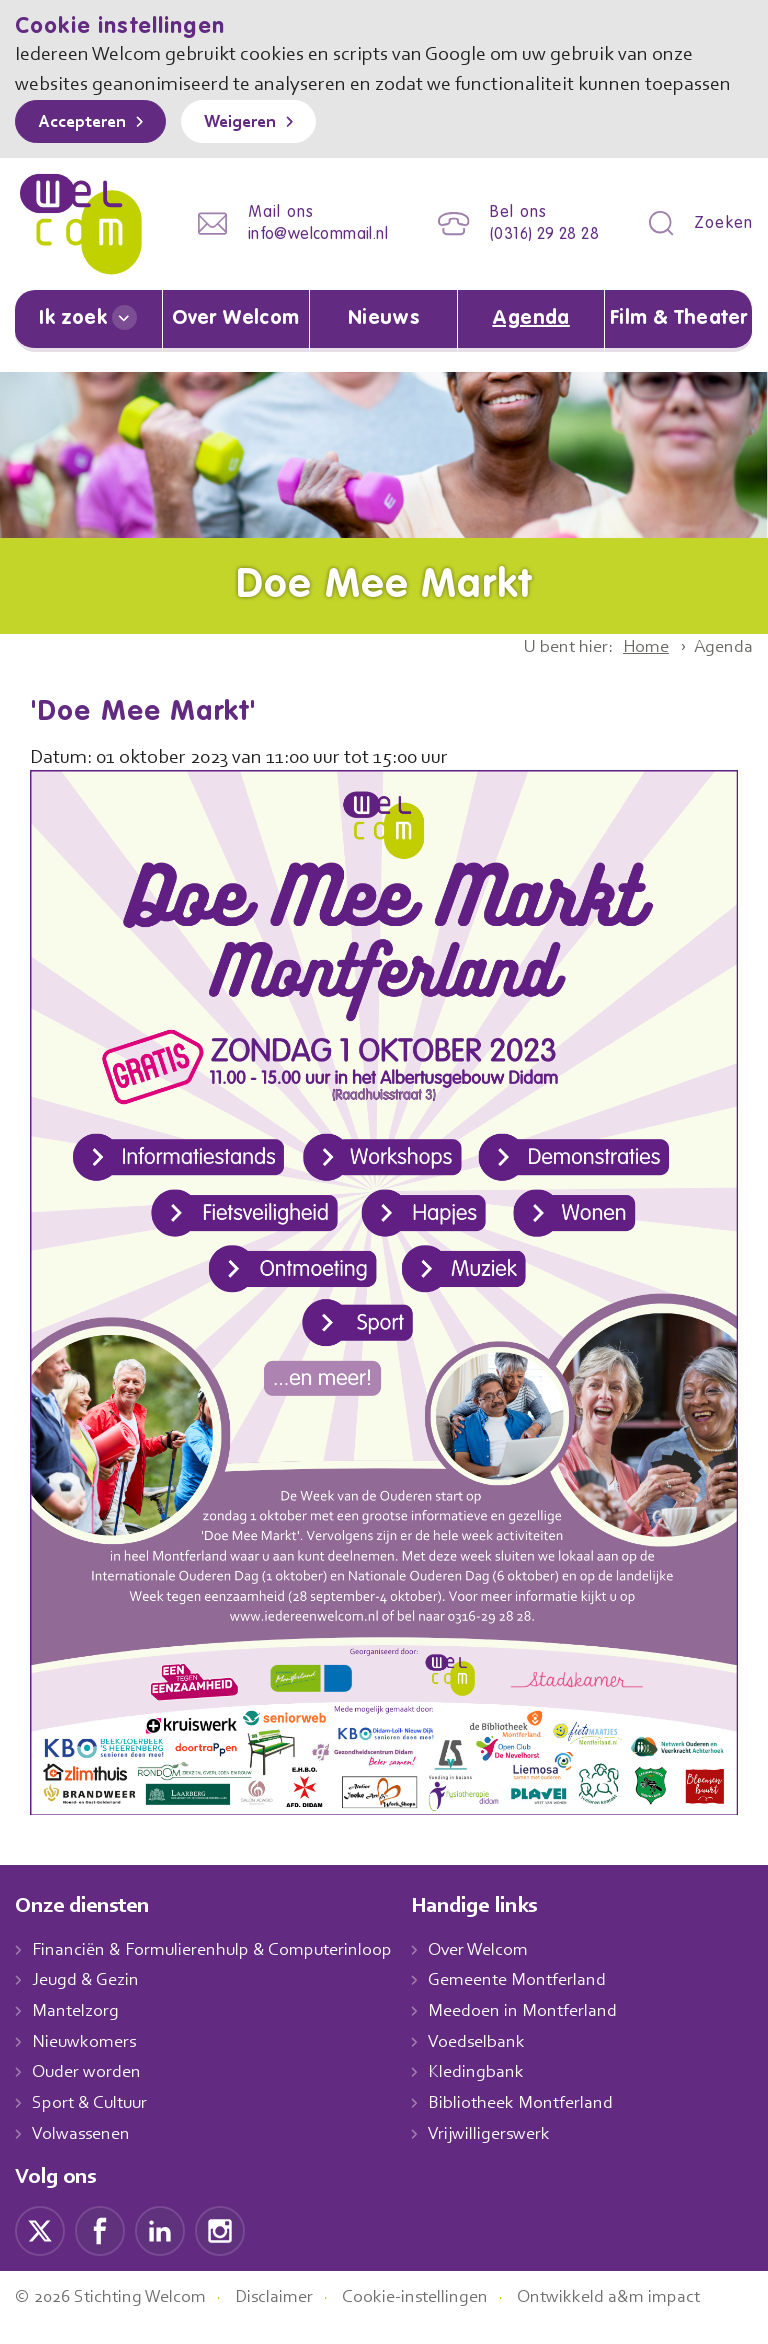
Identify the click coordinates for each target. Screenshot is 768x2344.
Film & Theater (678, 341)
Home (639, 668)
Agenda (531, 341)
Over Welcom (236, 341)
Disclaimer (290, 2318)
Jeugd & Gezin (91, 2001)
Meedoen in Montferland (544, 2032)
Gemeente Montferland (539, 2001)
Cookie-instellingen (438, 2318)
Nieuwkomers (86, 2063)
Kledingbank (496, 2093)
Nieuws (383, 341)
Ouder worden (89, 2093)
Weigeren (254, 153)
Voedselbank (498, 2063)
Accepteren (87, 153)
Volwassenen (85, 2155)
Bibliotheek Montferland (541, 2124)
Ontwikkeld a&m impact (639, 2318)
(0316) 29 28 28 (538, 260)
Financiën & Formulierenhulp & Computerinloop (221, 1971)
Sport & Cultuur (93, 2124)
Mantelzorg (76, 2032)
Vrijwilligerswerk (510, 2155)
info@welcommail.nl (302, 260)
